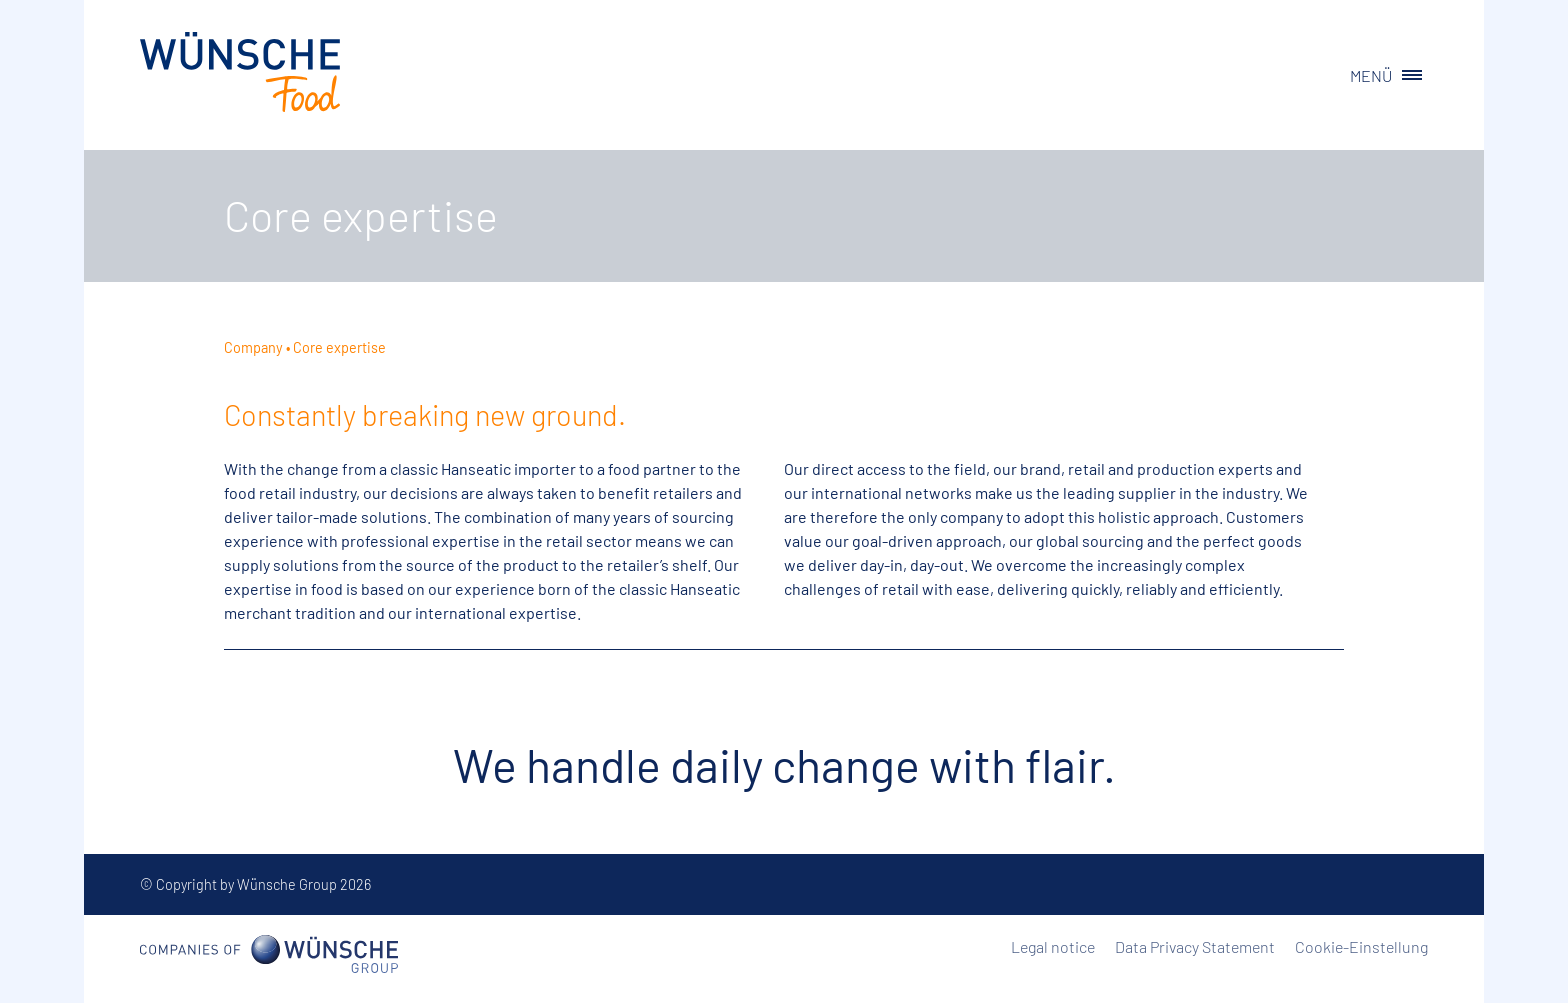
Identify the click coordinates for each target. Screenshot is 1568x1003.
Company (253, 347)
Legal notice (1053, 946)
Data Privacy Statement (1195, 946)
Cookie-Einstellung (1361, 946)
